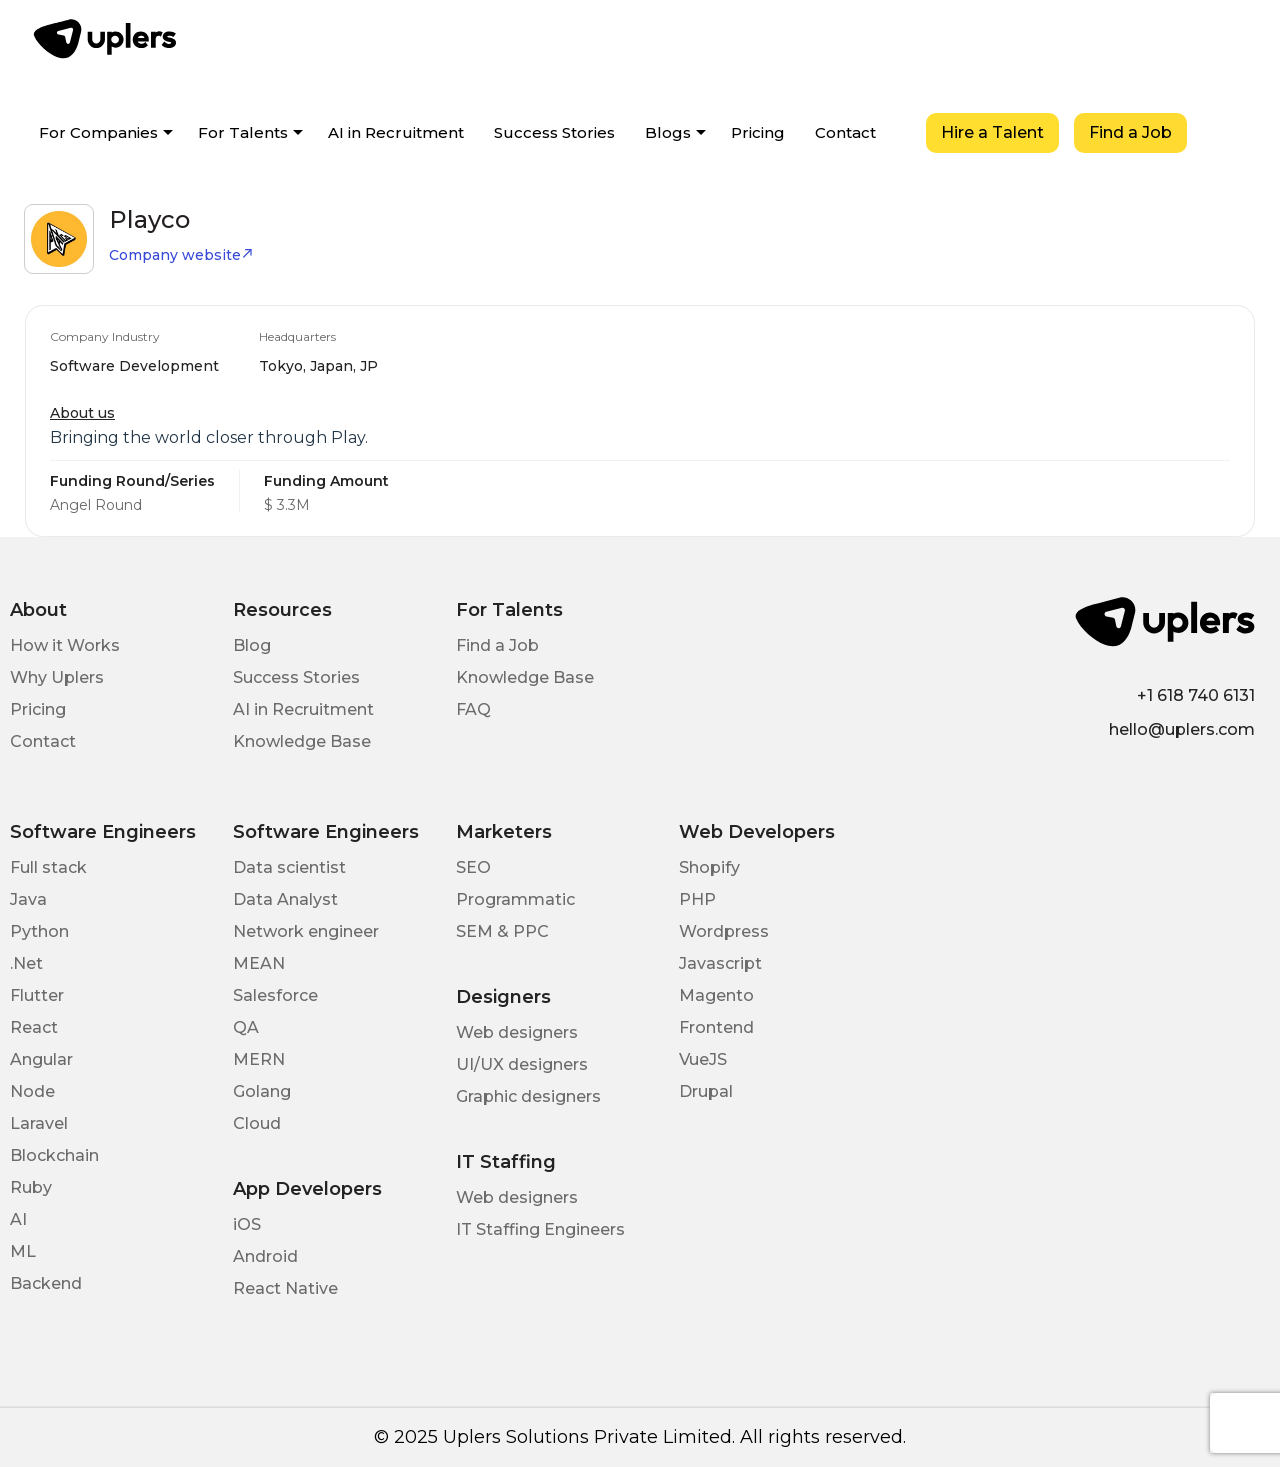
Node (32, 1091)
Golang (262, 1091)
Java (28, 899)
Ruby (31, 1187)
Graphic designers (528, 1096)
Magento (716, 995)
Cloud (257, 1123)
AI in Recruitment (396, 132)
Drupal (706, 1091)
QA (246, 1027)
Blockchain (54, 1155)
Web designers (517, 1032)
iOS (247, 1224)
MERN (259, 1059)
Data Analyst (285, 899)
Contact (845, 132)
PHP (697, 899)
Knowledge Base (302, 741)
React (34, 1027)
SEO (473, 867)
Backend (46, 1283)
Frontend (716, 1027)
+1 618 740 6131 (1196, 695)
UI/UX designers (522, 1064)
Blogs (668, 132)
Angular (41, 1059)
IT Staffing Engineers (540, 1229)
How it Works (65, 645)
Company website (181, 255)
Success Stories (554, 132)
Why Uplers (57, 677)
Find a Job (1130, 132)
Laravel (39, 1123)
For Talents (243, 132)
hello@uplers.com (1182, 729)
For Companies (98, 132)
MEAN (259, 963)
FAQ (473, 709)
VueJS (703, 1059)
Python (39, 931)
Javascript (720, 963)
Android (265, 1256)
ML (23, 1251)
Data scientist (289, 867)
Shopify (709, 867)
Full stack (48, 867)
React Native (285, 1288)
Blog (252, 645)
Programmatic (515, 899)
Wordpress (724, 931)
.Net (26, 963)
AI (18, 1219)
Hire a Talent (992, 132)
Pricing (758, 132)
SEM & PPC (502, 931)
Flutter (37, 995)
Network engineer (306, 931)
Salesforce (275, 995)
